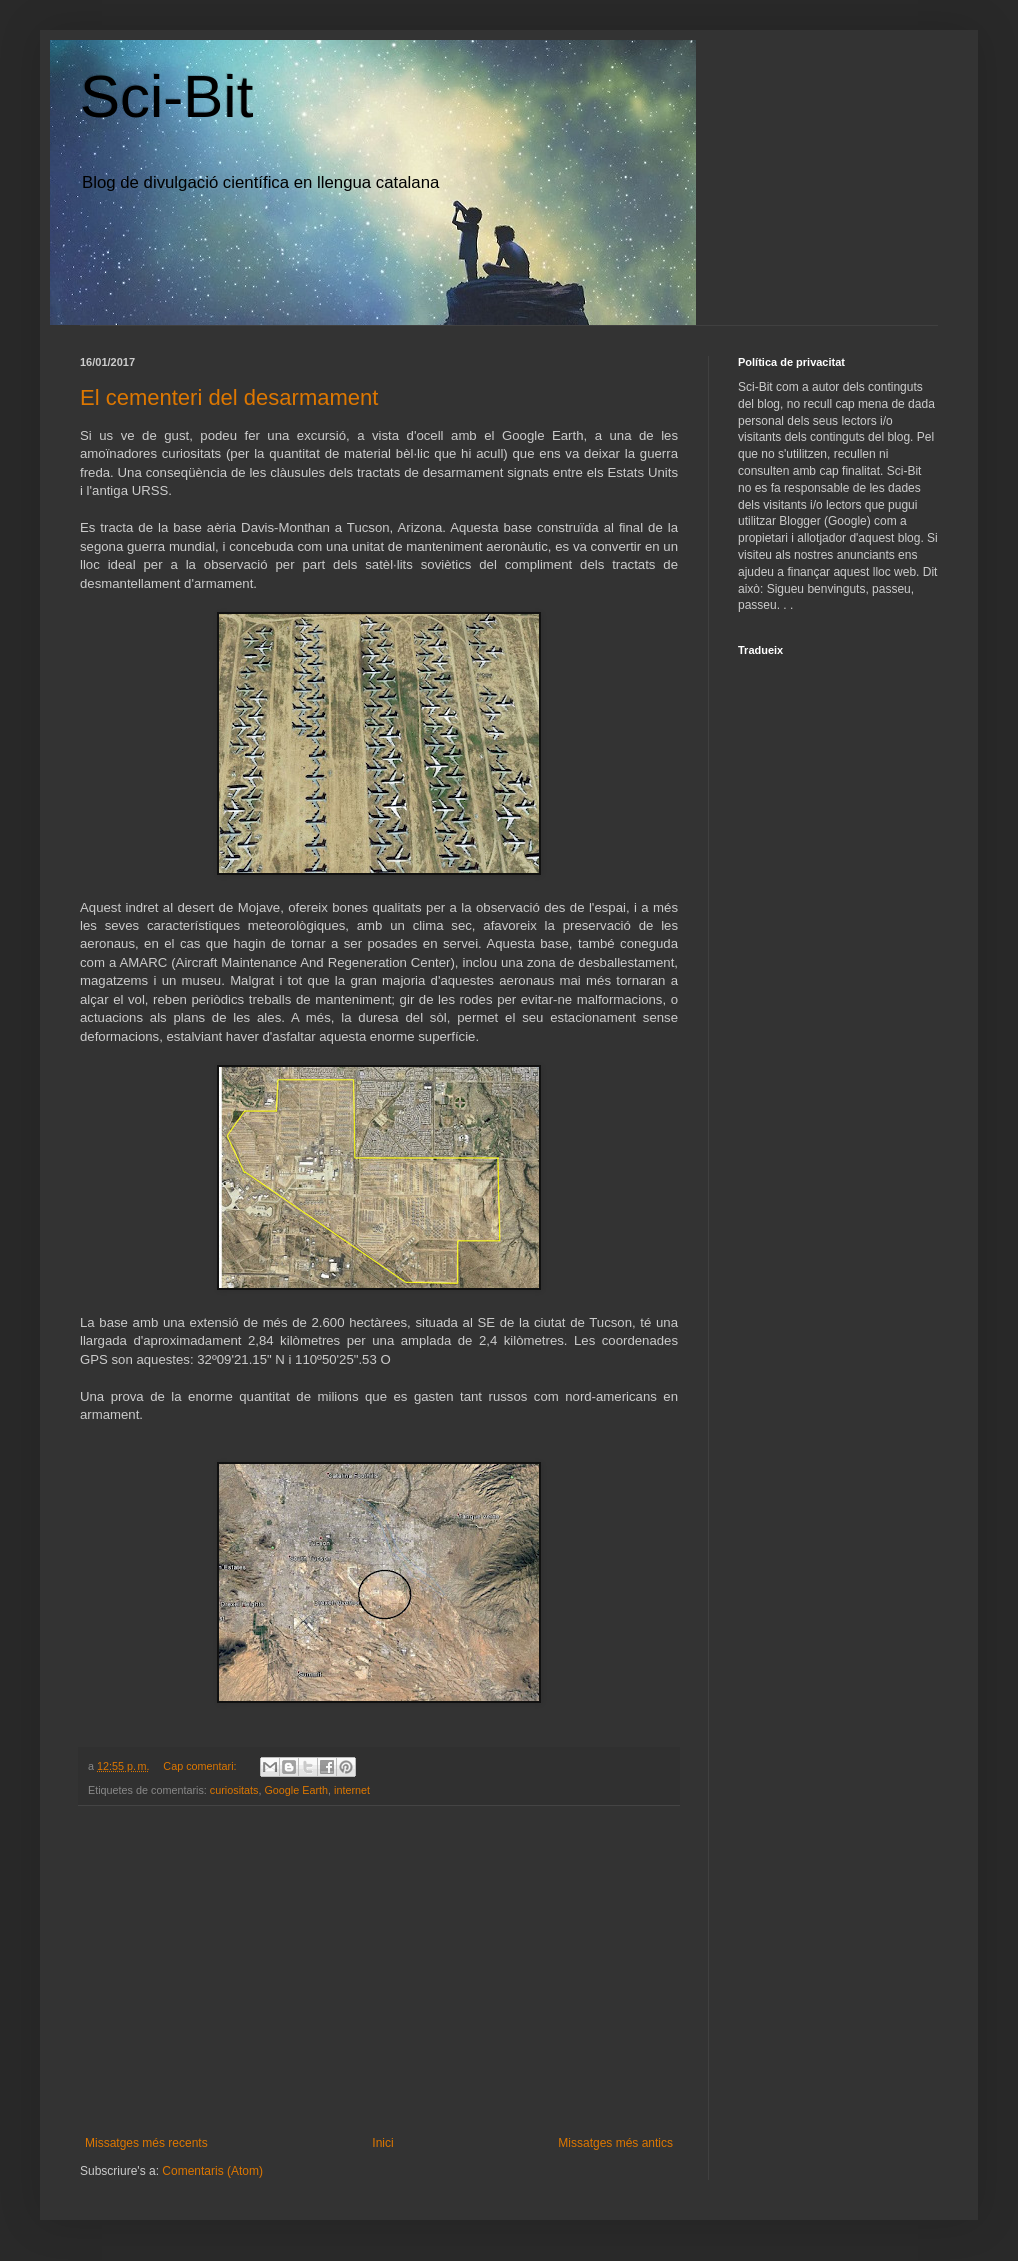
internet (352, 1790)
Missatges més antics (615, 2143)
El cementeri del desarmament (229, 397)
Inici (382, 2143)
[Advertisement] (379, 1971)
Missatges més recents (146, 2143)
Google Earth (296, 1790)
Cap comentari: (201, 1766)
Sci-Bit (166, 96)
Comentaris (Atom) (212, 2171)
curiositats (234, 1790)
